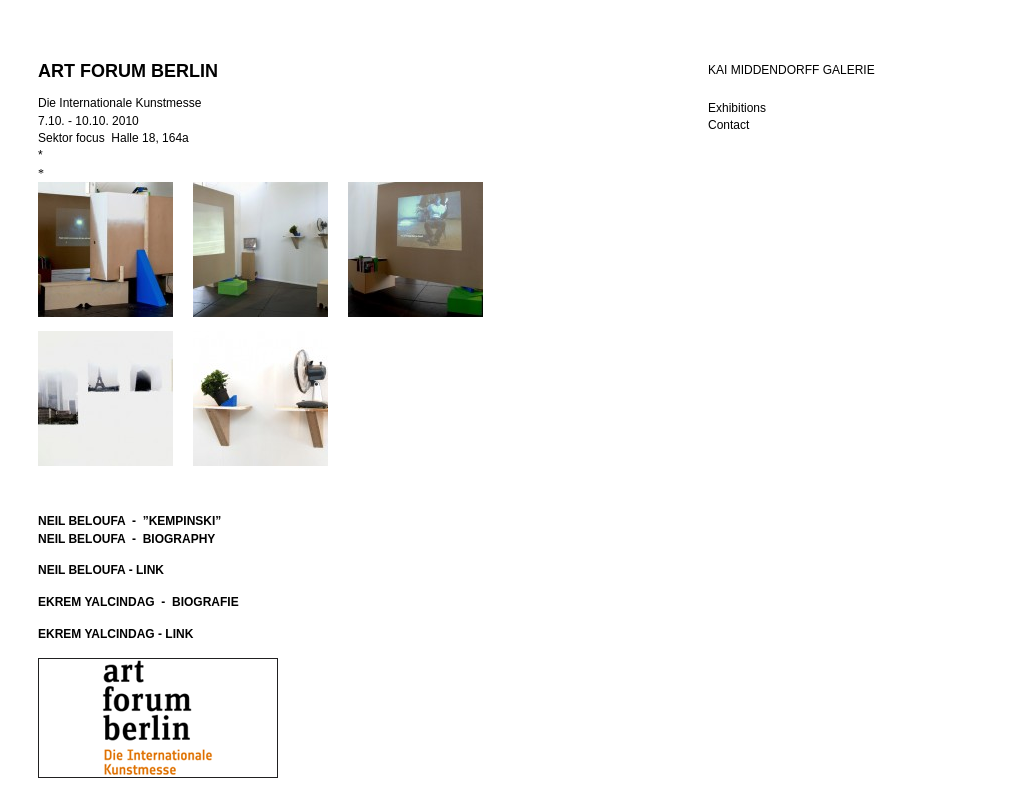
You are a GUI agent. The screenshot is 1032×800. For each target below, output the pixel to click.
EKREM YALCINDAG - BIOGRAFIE (138, 602)
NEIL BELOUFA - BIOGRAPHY (126, 539)
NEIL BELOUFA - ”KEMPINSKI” (129, 521)
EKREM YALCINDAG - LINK (115, 634)
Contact (728, 125)
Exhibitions (737, 108)
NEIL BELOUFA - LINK (101, 570)
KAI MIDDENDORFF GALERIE (791, 70)
